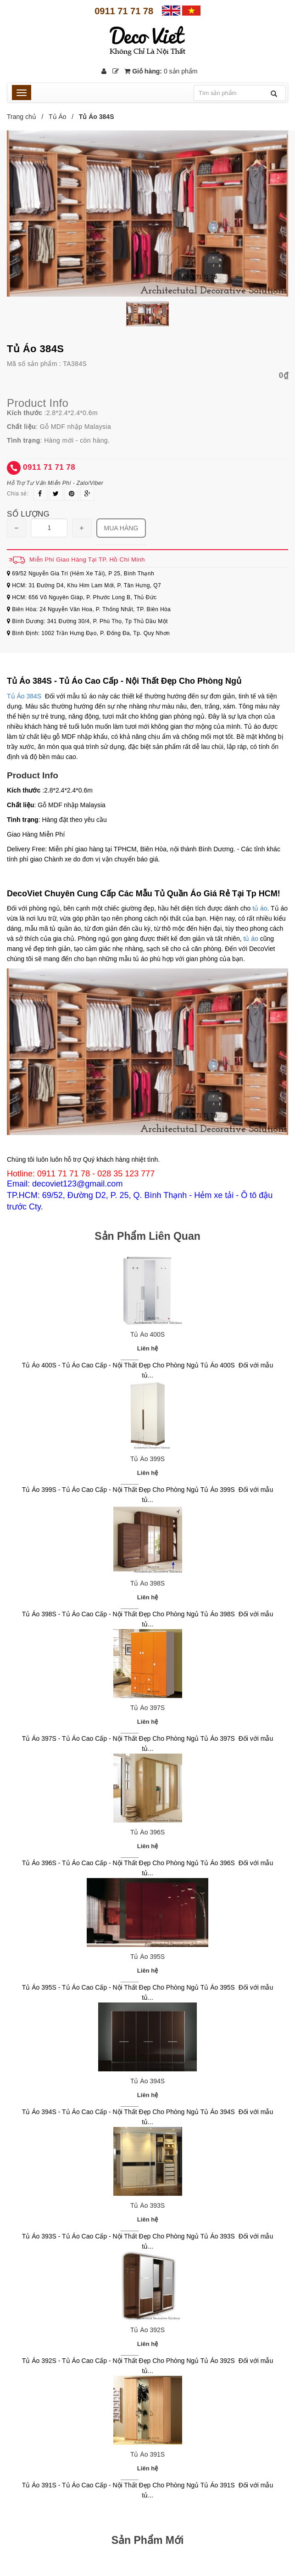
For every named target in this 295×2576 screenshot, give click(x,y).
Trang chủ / (27, 116)
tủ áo (259, 908)
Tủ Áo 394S (147, 2081)
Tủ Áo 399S (147, 1458)
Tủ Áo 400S (147, 1334)
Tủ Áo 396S (147, 1832)
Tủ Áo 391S (147, 2454)
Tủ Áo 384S (24, 696)
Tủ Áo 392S (147, 2330)
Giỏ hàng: (160, 71)
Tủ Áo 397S (147, 1707)
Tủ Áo (58, 116)
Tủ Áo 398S (147, 1583)
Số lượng (28, 514)
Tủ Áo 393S (147, 2205)
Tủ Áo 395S (147, 1956)
